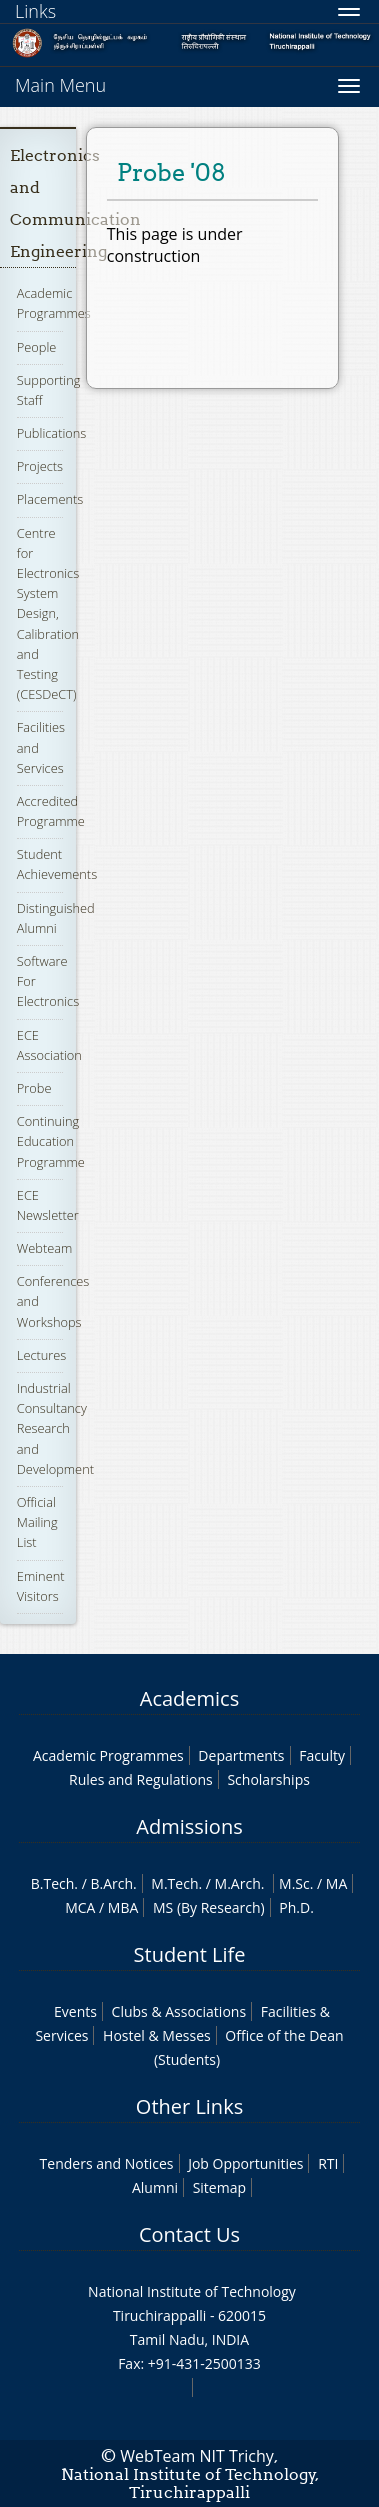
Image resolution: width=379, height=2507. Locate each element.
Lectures (41, 1355)
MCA (80, 1907)
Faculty (322, 1755)
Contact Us (189, 2234)
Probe (34, 1088)
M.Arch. (240, 1883)
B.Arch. (113, 1883)
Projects (40, 466)
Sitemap (219, 2187)
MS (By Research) (209, 1907)
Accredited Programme (51, 811)
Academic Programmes (54, 303)
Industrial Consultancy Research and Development (55, 1428)
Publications (52, 433)
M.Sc (294, 1883)
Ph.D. (296, 1907)
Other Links (189, 2106)
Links (35, 11)
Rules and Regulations (141, 1779)
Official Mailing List (37, 1522)
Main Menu (60, 85)
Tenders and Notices (107, 2163)
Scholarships (268, 1779)
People (37, 347)
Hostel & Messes (157, 2035)
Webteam (44, 1248)
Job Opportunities (245, 2163)
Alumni (155, 2187)
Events (75, 2011)
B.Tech (53, 1883)
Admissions (189, 1826)
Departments (241, 1755)
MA (336, 1883)
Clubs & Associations (179, 2011)
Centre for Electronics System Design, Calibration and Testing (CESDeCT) (48, 614)
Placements (50, 499)
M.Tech (174, 1883)
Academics (189, 1698)
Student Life (190, 1954)
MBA (123, 1907)
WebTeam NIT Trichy (197, 2456)
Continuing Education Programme (51, 1141)
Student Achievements (57, 864)
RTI (328, 2163)
